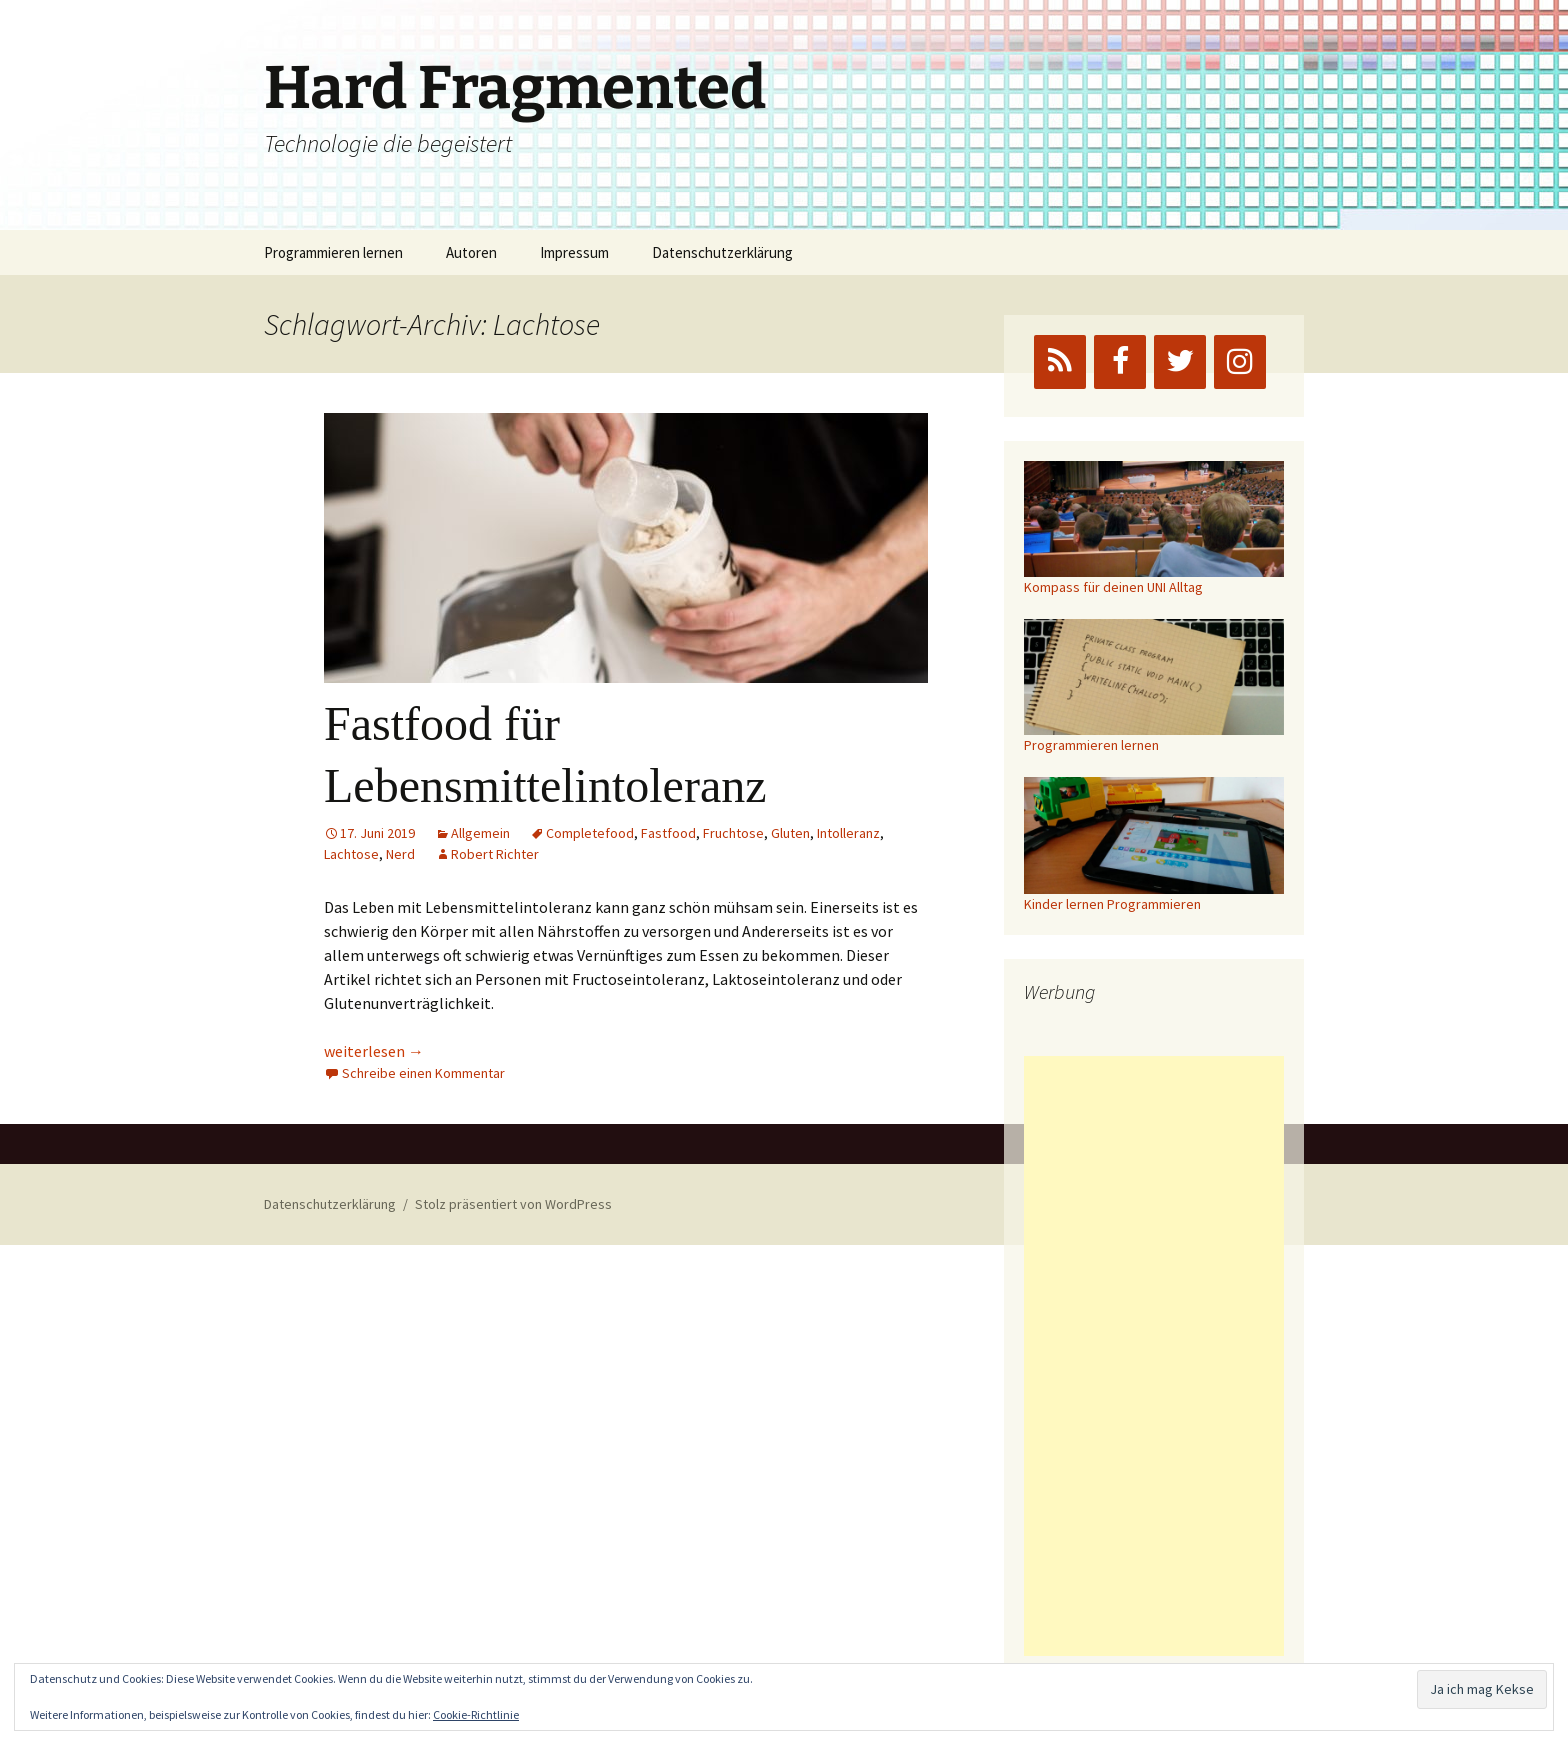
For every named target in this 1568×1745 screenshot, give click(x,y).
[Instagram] (1240, 362)
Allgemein (480, 833)
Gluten (790, 833)
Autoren (471, 252)
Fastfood (668, 833)
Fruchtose (733, 833)
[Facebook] (1120, 362)
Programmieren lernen (333, 252)
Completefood (590, 833)
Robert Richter (495, 854)
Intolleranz (848, 833)
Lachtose (351, 854)
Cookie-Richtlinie (476, 1714)
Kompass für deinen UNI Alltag (1113, 587)
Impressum (574, 252)
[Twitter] (1180, 362)
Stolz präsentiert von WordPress (513, 1204)
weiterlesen (374, 1051)
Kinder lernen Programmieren (1112, 904)
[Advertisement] (1154, 1356)
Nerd (400, 854)
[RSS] (1060, 362)
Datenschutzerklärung (722, 252)
